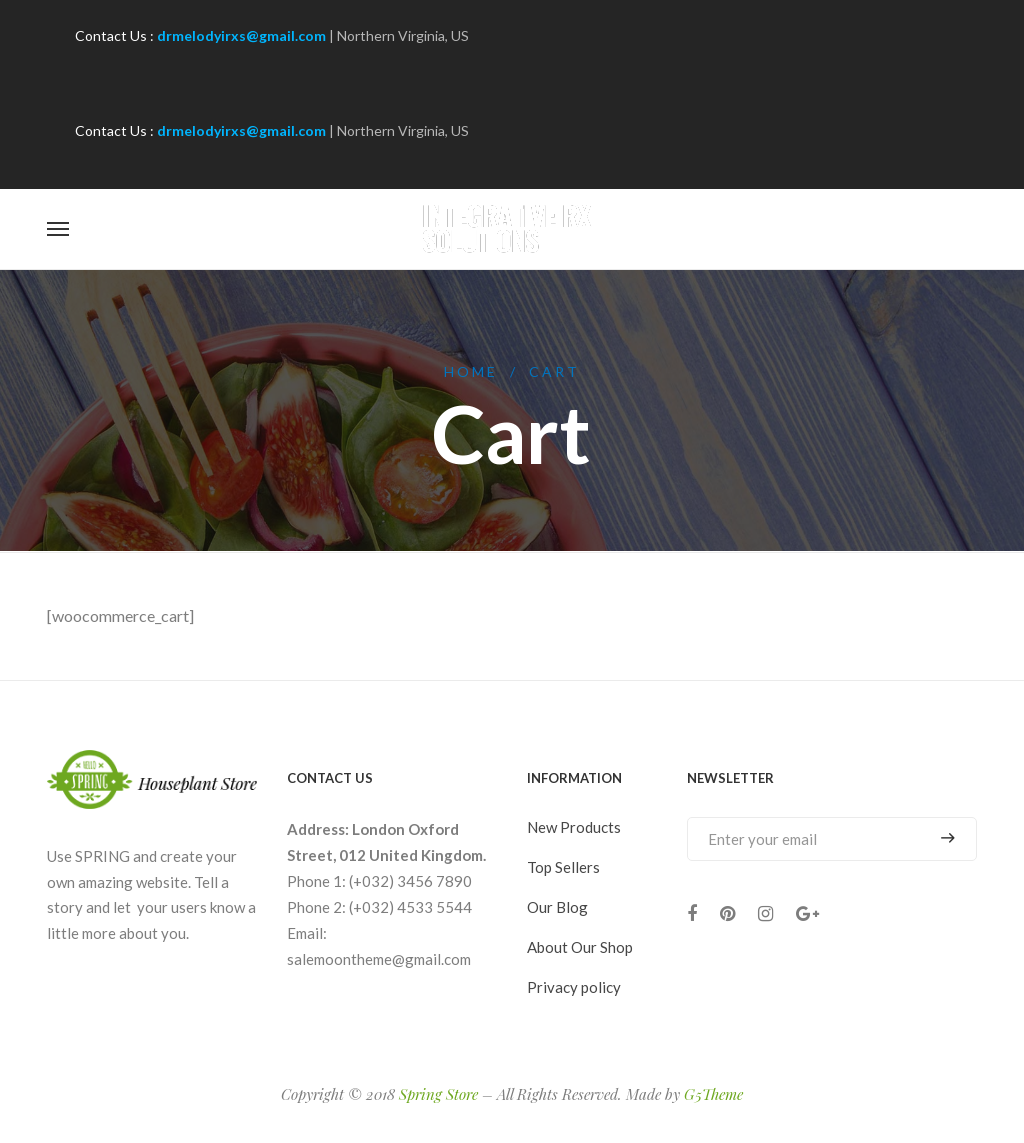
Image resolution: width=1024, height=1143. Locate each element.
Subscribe (947, 838)
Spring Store (438, 1094)
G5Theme (713, 1094)
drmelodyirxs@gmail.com (241, 35)
